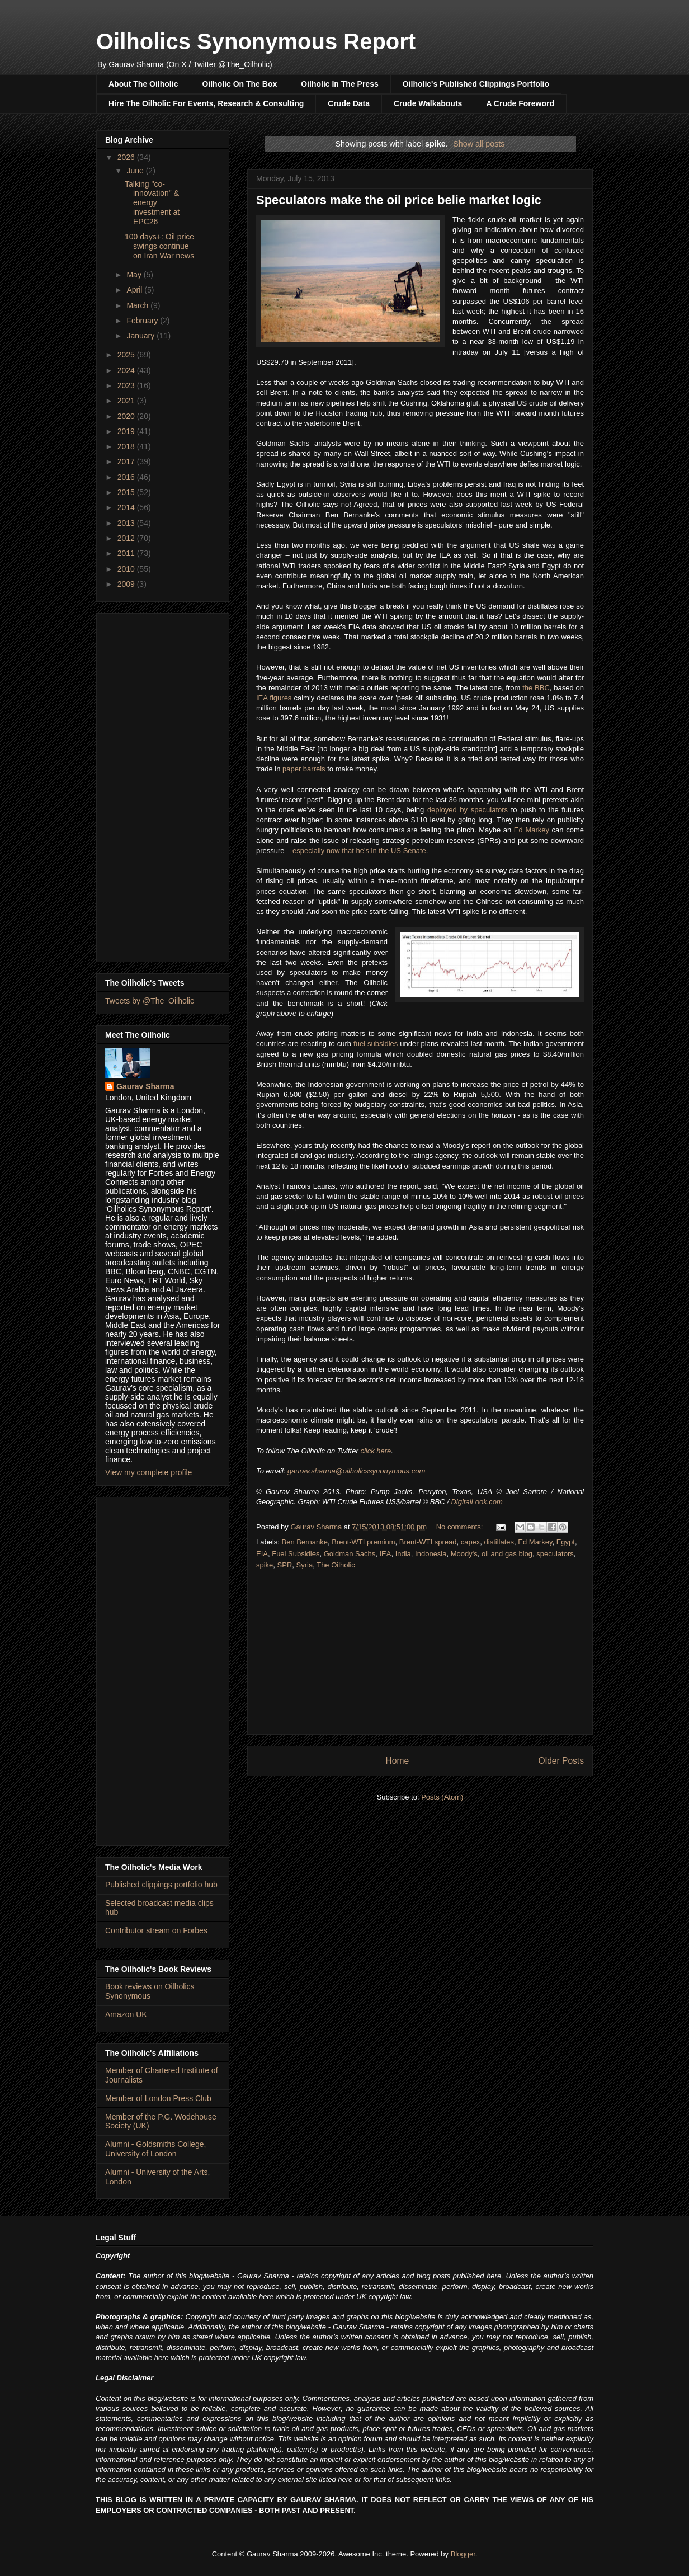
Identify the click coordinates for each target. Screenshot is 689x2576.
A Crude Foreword (520, 103)
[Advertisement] (420, 1656)
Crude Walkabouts (428, 103)
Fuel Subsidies (295, 1554)
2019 (127, 431)
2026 (127, 157)
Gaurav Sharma (145, 1086)
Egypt (565, 1542)
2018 (127, 446)
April (135, 289)
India (403, 1554)
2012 (127, 538)
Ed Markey (531, 830)
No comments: (460, 1527)
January (141, 335)
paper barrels (303, 769)
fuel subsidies (375, 1043)
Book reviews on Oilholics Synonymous (150, 1991)
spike (264, 1565)
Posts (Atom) (442, 1797)
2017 (127, 461)
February (143, 320)
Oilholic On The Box (239, 83)
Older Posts (561, 1760)
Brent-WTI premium (363, 1542)
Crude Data (349, 103)
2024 (127, 370)
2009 (127, 584)
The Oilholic (336, 1565)
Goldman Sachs (350, 1554)
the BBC (536, 688)
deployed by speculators (467, 810)
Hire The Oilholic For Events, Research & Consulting (206, 103)
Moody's (464, 1554)
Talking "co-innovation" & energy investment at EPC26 (152, 203)
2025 (127, 354)
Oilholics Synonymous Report (256, 41)
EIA (262, 1554)
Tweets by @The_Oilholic (149, 1000)
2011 (127, 553)
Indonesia (430, 1554)
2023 (127, 385)
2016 (127, 477)
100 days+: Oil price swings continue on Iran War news (159, 246)
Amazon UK (126, 2014)
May (134, 274)
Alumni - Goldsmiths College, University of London (155, 2149)
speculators (554, 1554)
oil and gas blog (507, 1554)
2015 (127, 492)
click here (375, 1451)
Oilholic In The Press (339, 83)
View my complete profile (148, 1472)
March (138, 305)
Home (397, 1760)
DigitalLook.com (477, 1501)
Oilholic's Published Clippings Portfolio (476, 83)
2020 (127, 416)
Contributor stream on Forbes (156, 1930)
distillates (499, 1542)
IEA (385, 1554)
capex (470, 1542)
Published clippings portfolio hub (161, 1884)
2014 (127, 507)
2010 (127, 568)
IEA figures (273, 698)
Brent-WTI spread (428, 1542)
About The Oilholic (143, 83)
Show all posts (478, 143)
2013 (127, 523)
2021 (127, 400)
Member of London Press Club (158, 2098)
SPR (284, 1565)
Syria (304, 1565)
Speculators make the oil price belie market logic (398, 200)
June (135, 170)
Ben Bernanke (305, 1542)
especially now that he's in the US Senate (359, 850)
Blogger (463, 2554)
